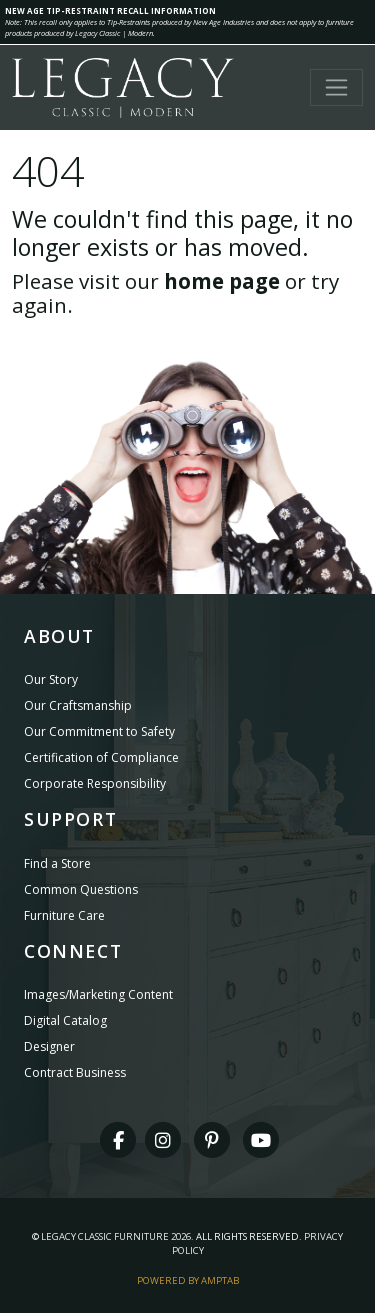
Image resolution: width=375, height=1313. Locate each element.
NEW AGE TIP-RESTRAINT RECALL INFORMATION (110, 10)
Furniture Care (64, 915)
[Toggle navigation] (336, 87)
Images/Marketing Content (98, 994)
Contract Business (75, 1072)
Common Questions (81, 889)
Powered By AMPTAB (188, 1280)
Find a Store (57, 863)
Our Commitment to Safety (99, 731)
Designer (49, 1046)
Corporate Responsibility (95, 783)
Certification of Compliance (101, 757)
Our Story (51, 679)
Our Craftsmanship (78, 705)
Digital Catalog (65, 1020)
